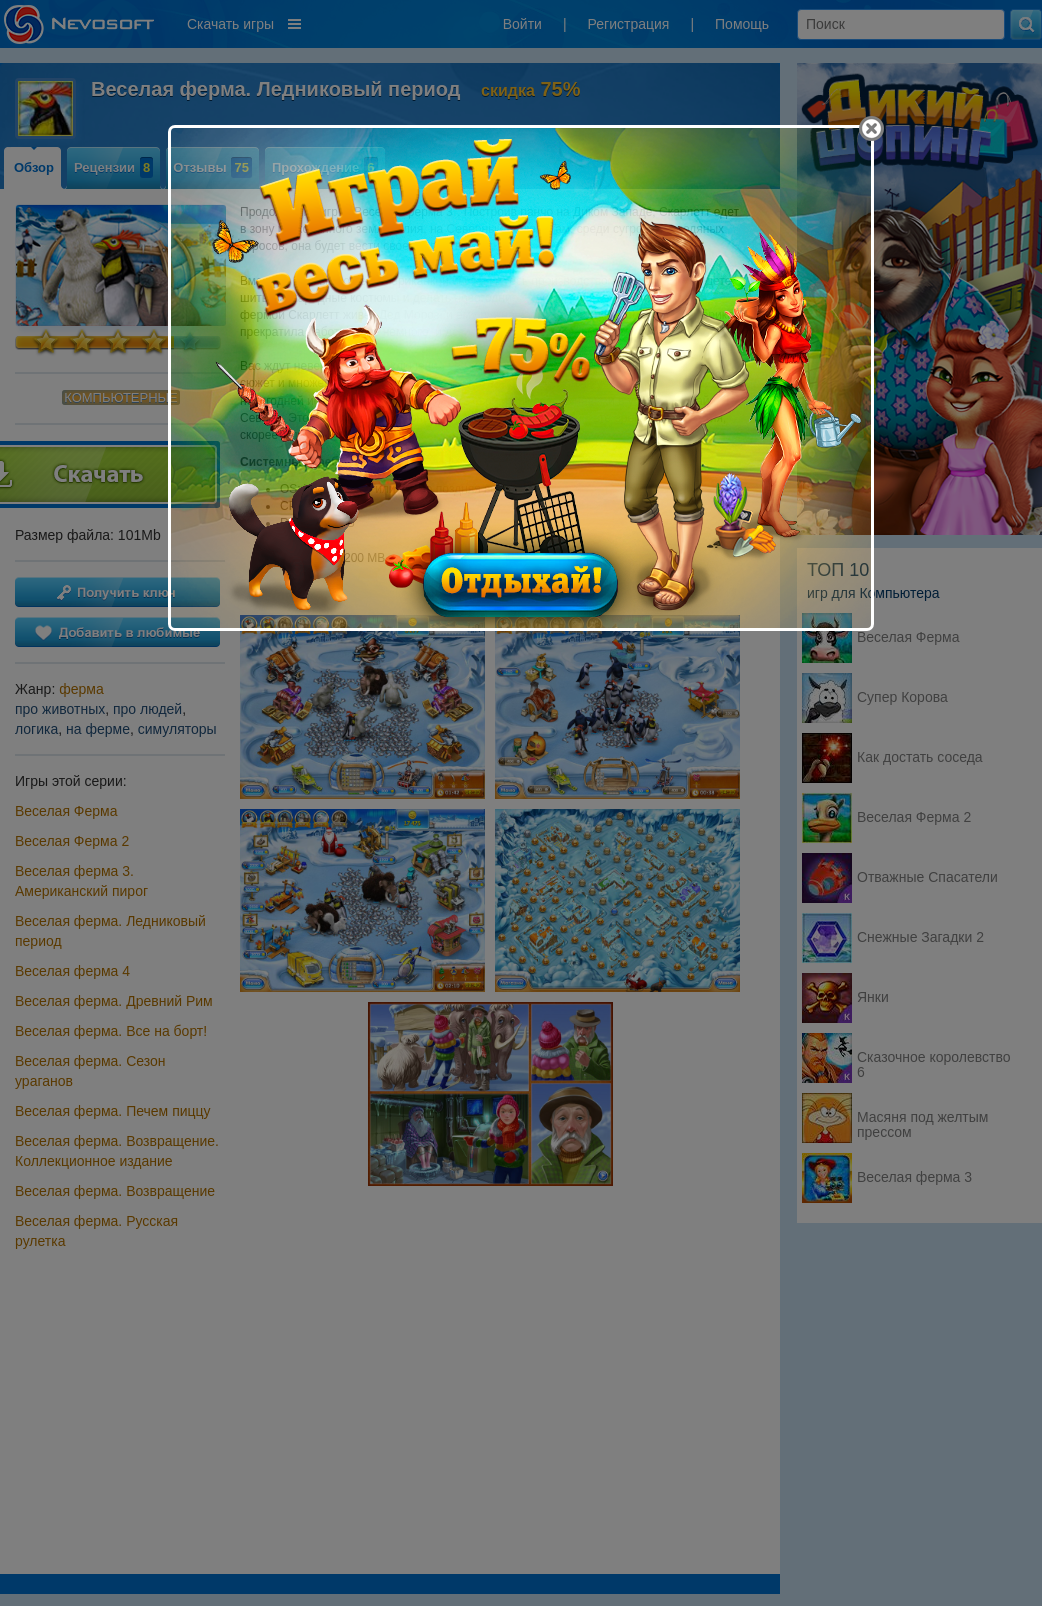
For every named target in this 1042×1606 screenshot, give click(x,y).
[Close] (871, 128)
